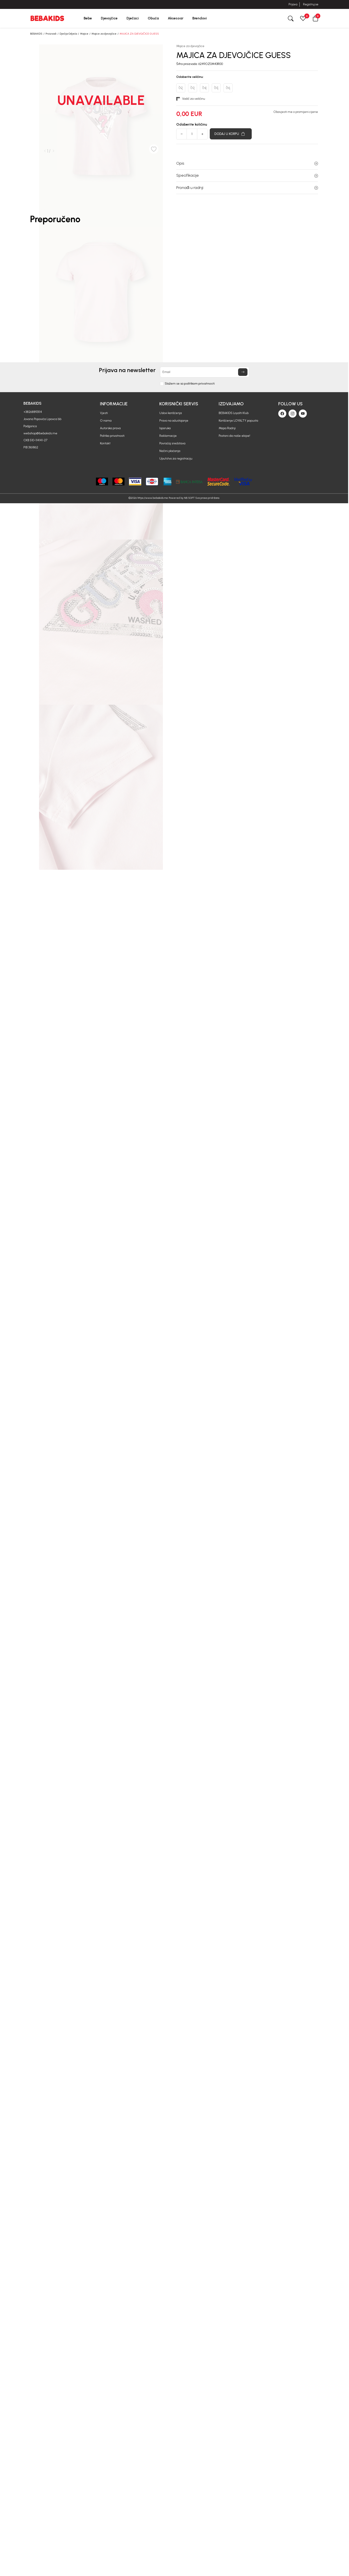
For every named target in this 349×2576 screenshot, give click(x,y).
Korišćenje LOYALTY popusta (238, 420)
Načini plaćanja (169, 451)
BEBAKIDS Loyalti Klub (234, 413)
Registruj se (310, 4)
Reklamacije (168, 436)
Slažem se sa (190, 383)
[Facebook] (282, 414)
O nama (106, 420)
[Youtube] (303, 414)
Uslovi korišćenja (170, 413)
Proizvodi (51, 33)
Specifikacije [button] (247, 175)
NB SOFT (189, 497)
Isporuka (165, 428)
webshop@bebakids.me (40, 433)
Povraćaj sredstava (172, 443)
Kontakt (105, 443)
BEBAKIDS (36, 33)
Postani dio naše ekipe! (234, 436)
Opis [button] (247, 163)
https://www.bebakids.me (152, 497)
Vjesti (104, 413)
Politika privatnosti (112, 436)
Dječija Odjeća (68, 33)
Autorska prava (110, 428)
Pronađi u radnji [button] (247, 187)
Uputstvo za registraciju (175, 458)
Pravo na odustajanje (173, 420)
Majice (84, 33)
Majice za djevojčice (103, 33)
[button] (315, 18)
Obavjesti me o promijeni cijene (295, 112)
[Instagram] (293, 414)
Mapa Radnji (227, 428)
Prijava (293, 4)
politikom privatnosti (199, 383)
